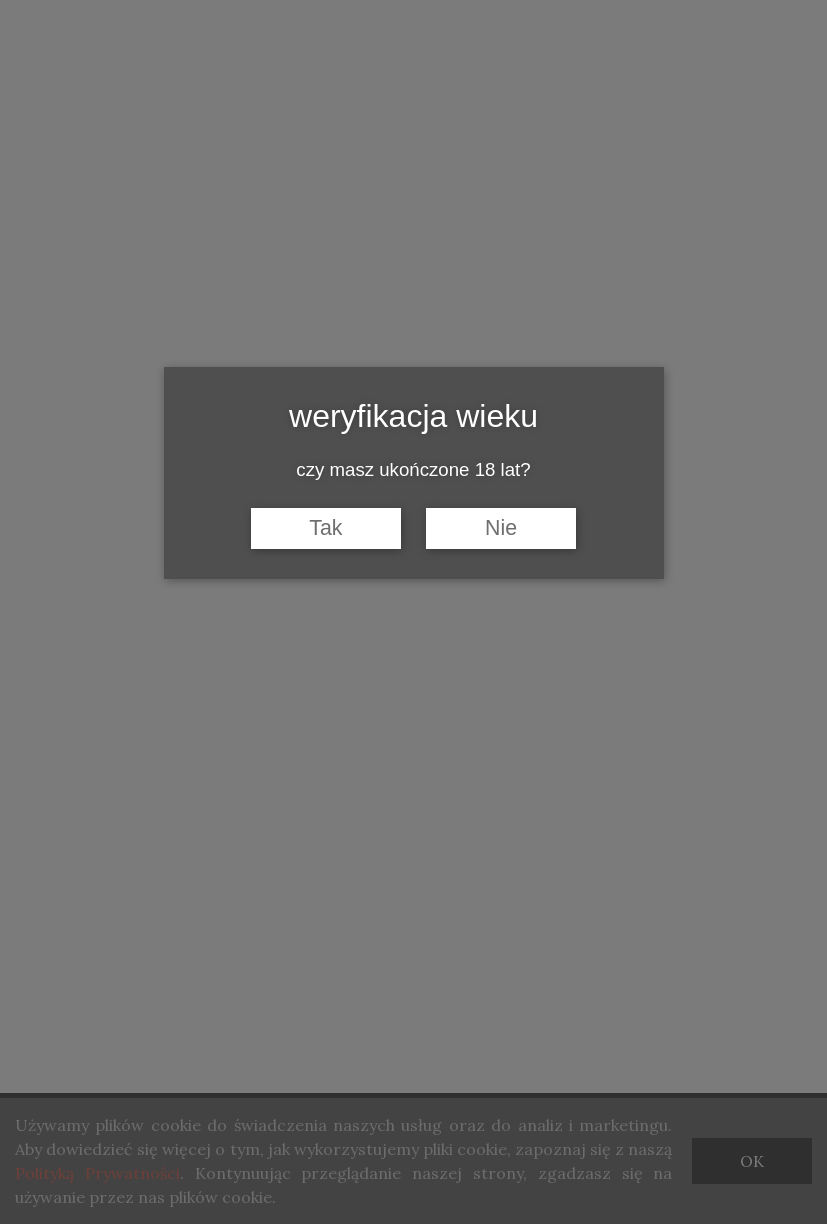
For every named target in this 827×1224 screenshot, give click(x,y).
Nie (501, 528)
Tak (325, 528)
